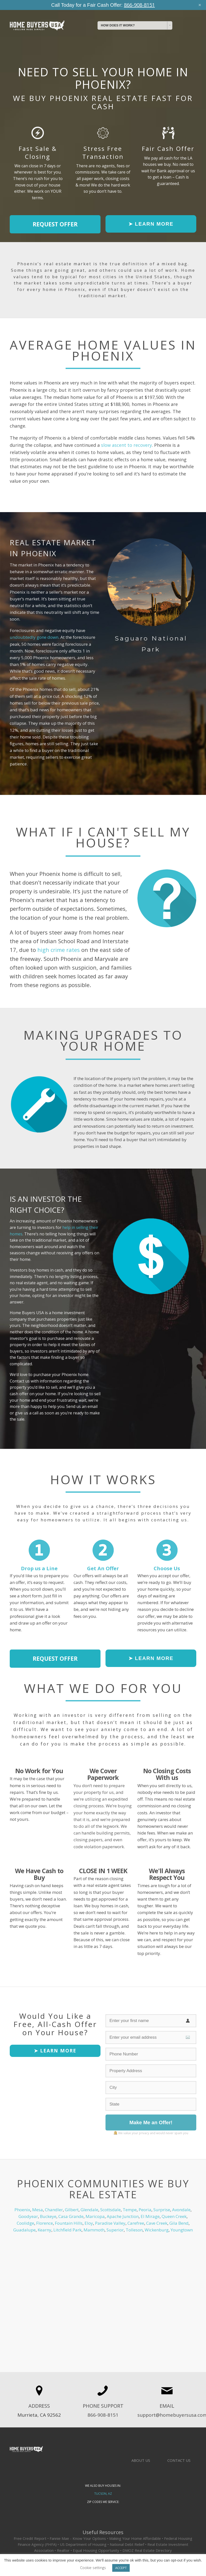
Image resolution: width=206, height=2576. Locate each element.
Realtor (63, 2540)
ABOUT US (140, 2450)
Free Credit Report (30, 2528)
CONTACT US (179, 2450)
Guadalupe (24, 2220)
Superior (115, 2220)
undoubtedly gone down (34, 627)
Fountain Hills (69, 2213)
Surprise (161, 2200)
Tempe (130, 2200)
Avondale (181, 2200)
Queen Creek (174, 2206)
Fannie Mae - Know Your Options (78, 2528)
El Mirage (150, 2206)
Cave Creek (156, 2213)
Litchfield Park (67, 2220)
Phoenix (22, 2200)
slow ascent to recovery (126, 435)
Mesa (37, 2200)
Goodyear (28, 2206)
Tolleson (134, 2220)
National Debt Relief (127, 2534)
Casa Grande (71, 2206)
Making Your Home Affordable (135, 2528)
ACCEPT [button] (121, 2568)
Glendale (89, 2200)
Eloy (89, 2213)
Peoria (145, 2200)
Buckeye (48, 2206)
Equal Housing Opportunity (96, 2540)
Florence (44, 2213)
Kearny (44, 2220)
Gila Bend (179, 2213)
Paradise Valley (110, 2213)
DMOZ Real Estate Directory (147, 2540)
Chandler (54, 2200)
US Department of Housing (83, 2534)
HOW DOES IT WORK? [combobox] (118, 15)
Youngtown (182, 2220)
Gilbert (72, 2200)
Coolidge (25, 2213)
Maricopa (95, 2206)
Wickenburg (157, 2220)
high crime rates (58, 939)
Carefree (135, 2213)
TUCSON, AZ (103, 2484)
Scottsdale (110, 2200)
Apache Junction (123, 2206)
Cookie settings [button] (93, 2567)
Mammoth (94, 2220)
